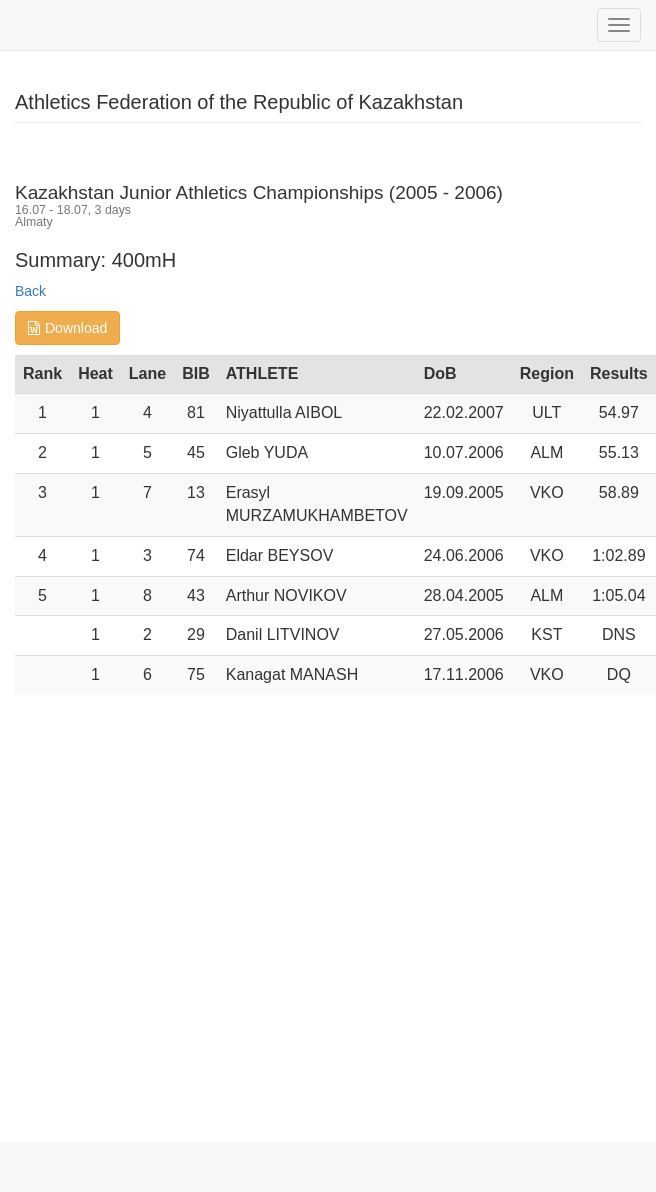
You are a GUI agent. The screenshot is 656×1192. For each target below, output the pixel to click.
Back (30, 291)
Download (67, 328)
